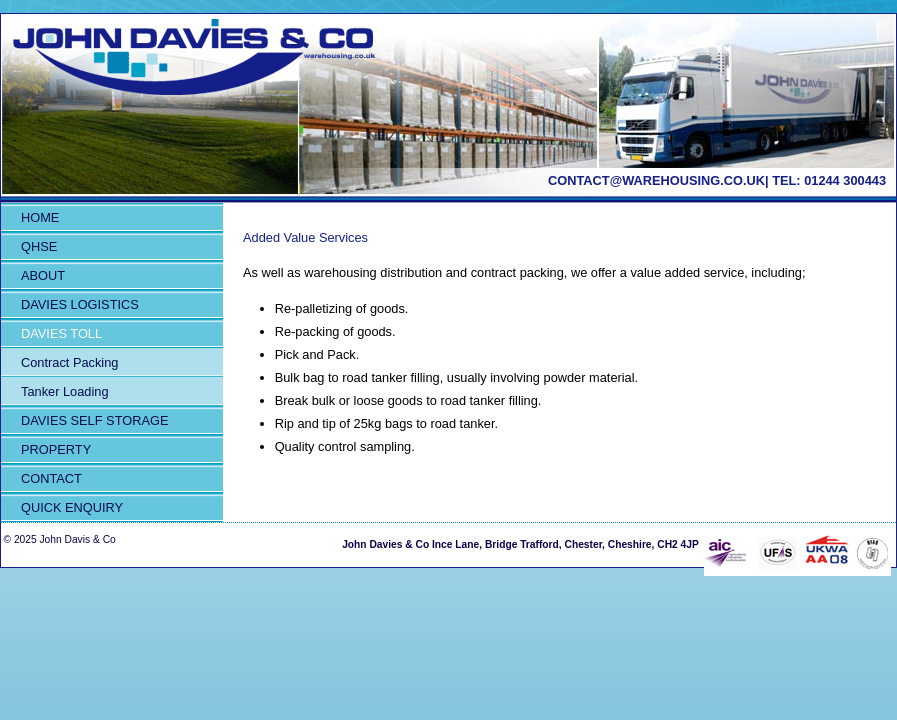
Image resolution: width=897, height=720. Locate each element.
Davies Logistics (80, 304)
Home (40, 217)
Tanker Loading (65, 391)
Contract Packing (69, 362)
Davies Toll (61, 333)
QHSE (39, 246)
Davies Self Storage (94, 420)
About (43, 275)
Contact (51, 478)
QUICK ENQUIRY (72, 507)
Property (56, 449)
